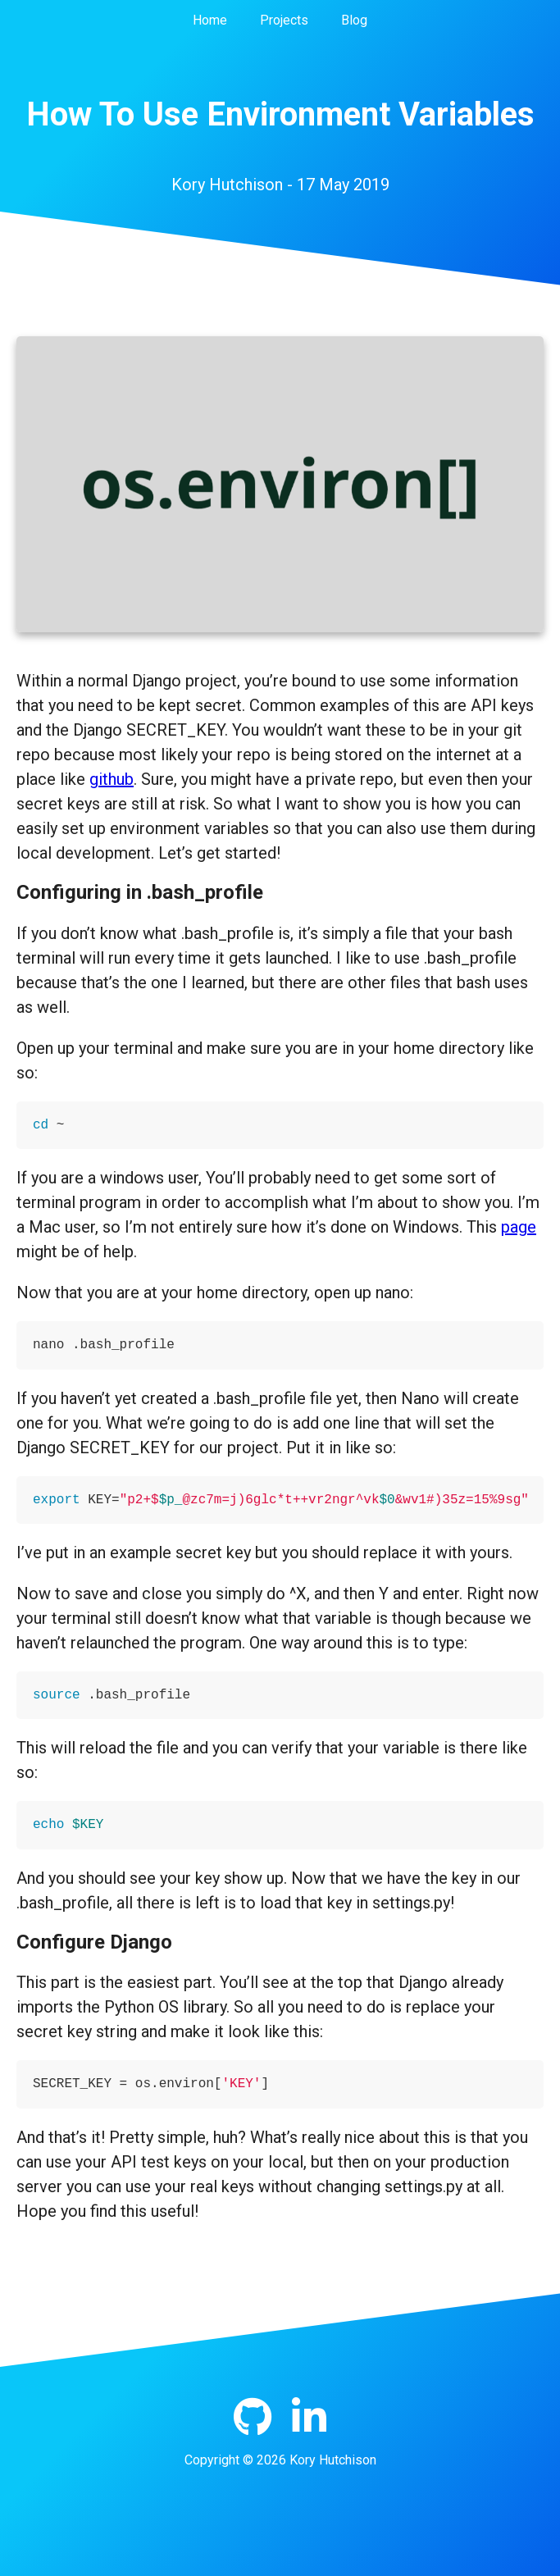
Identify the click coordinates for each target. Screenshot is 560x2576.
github (111, 779)
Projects (284, 20)
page (518, 1227)
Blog (354, 20)
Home (210, 20)
